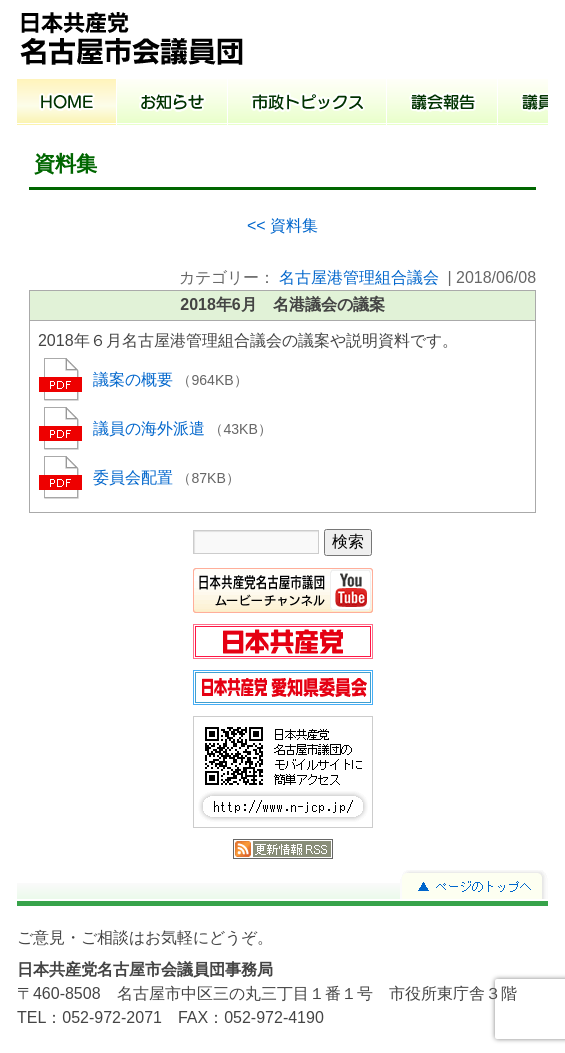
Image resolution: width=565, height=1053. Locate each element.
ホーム (67, 104)
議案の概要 (135, 379)
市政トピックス (307, 104)
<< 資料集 (282, 225)
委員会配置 (135, 477)
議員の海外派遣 (151, 428)
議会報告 (442, 104)
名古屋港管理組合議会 (359, 277)
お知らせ (172, 104)
